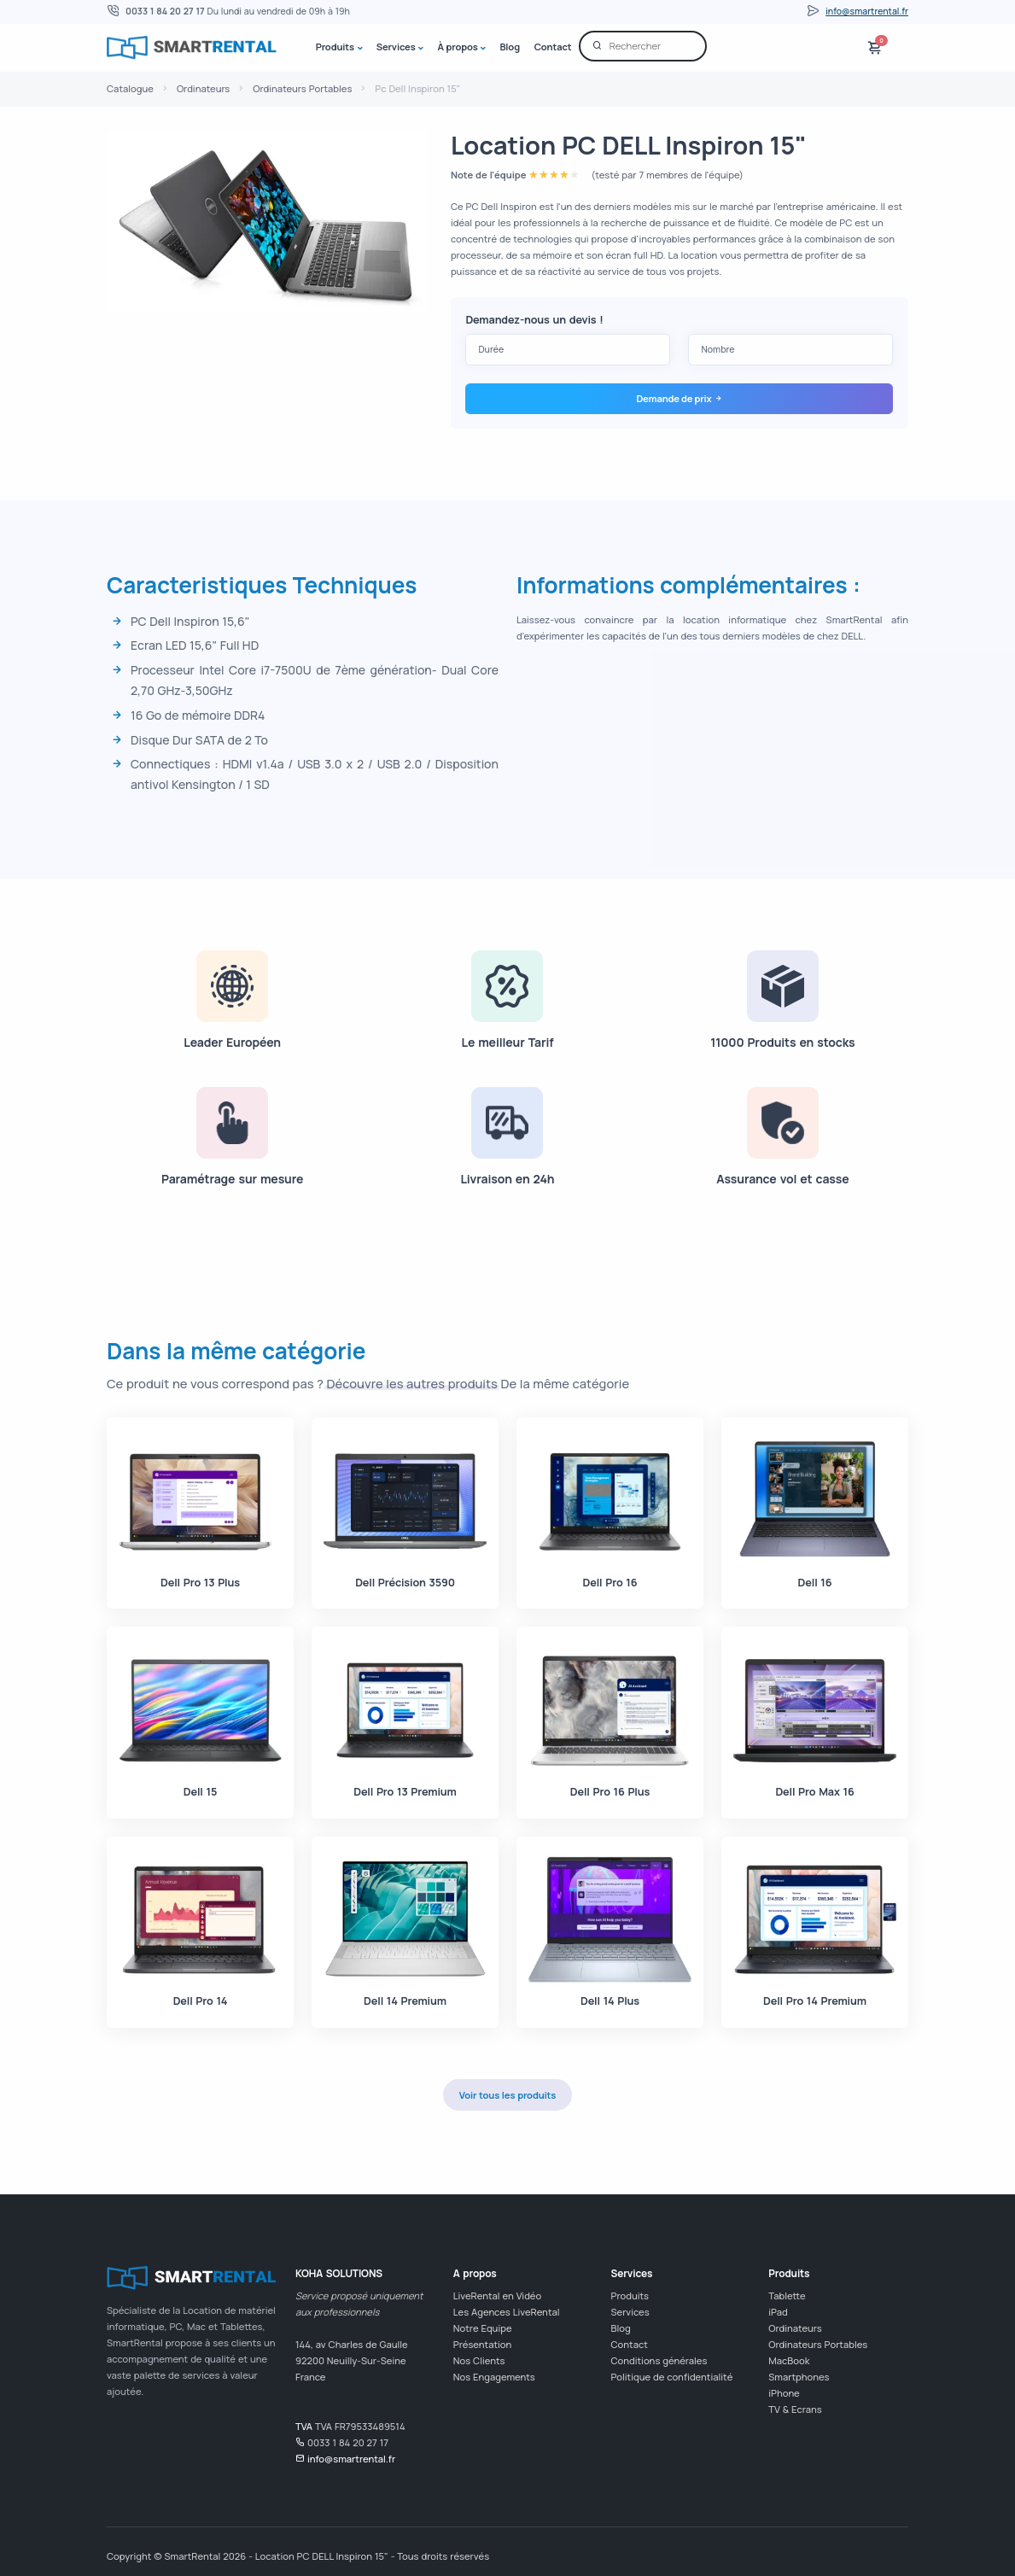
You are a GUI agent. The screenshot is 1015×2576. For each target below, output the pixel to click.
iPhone (783, 2392)
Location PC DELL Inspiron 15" (629, 145)
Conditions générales (659, 2360)
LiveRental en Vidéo (497, 2295)
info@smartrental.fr (866, 11)
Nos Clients (479, 2360)
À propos (457, 46)
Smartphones (798, 2376)
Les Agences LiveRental (506, 2311)
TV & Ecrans (795, 2409)
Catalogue (130, 88)
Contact (553, 46)
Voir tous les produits (507, 2094)
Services (396, 46)
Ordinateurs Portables (302, 88)
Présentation (482, 2344)
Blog (509, 46)
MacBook (788, 2360)
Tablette (786, 2295)
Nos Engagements (494, 2376)
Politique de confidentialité (672, 2376)
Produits (335, 46)
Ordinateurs (203, 88)
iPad (777, 2311)
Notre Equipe (482, 2328)
